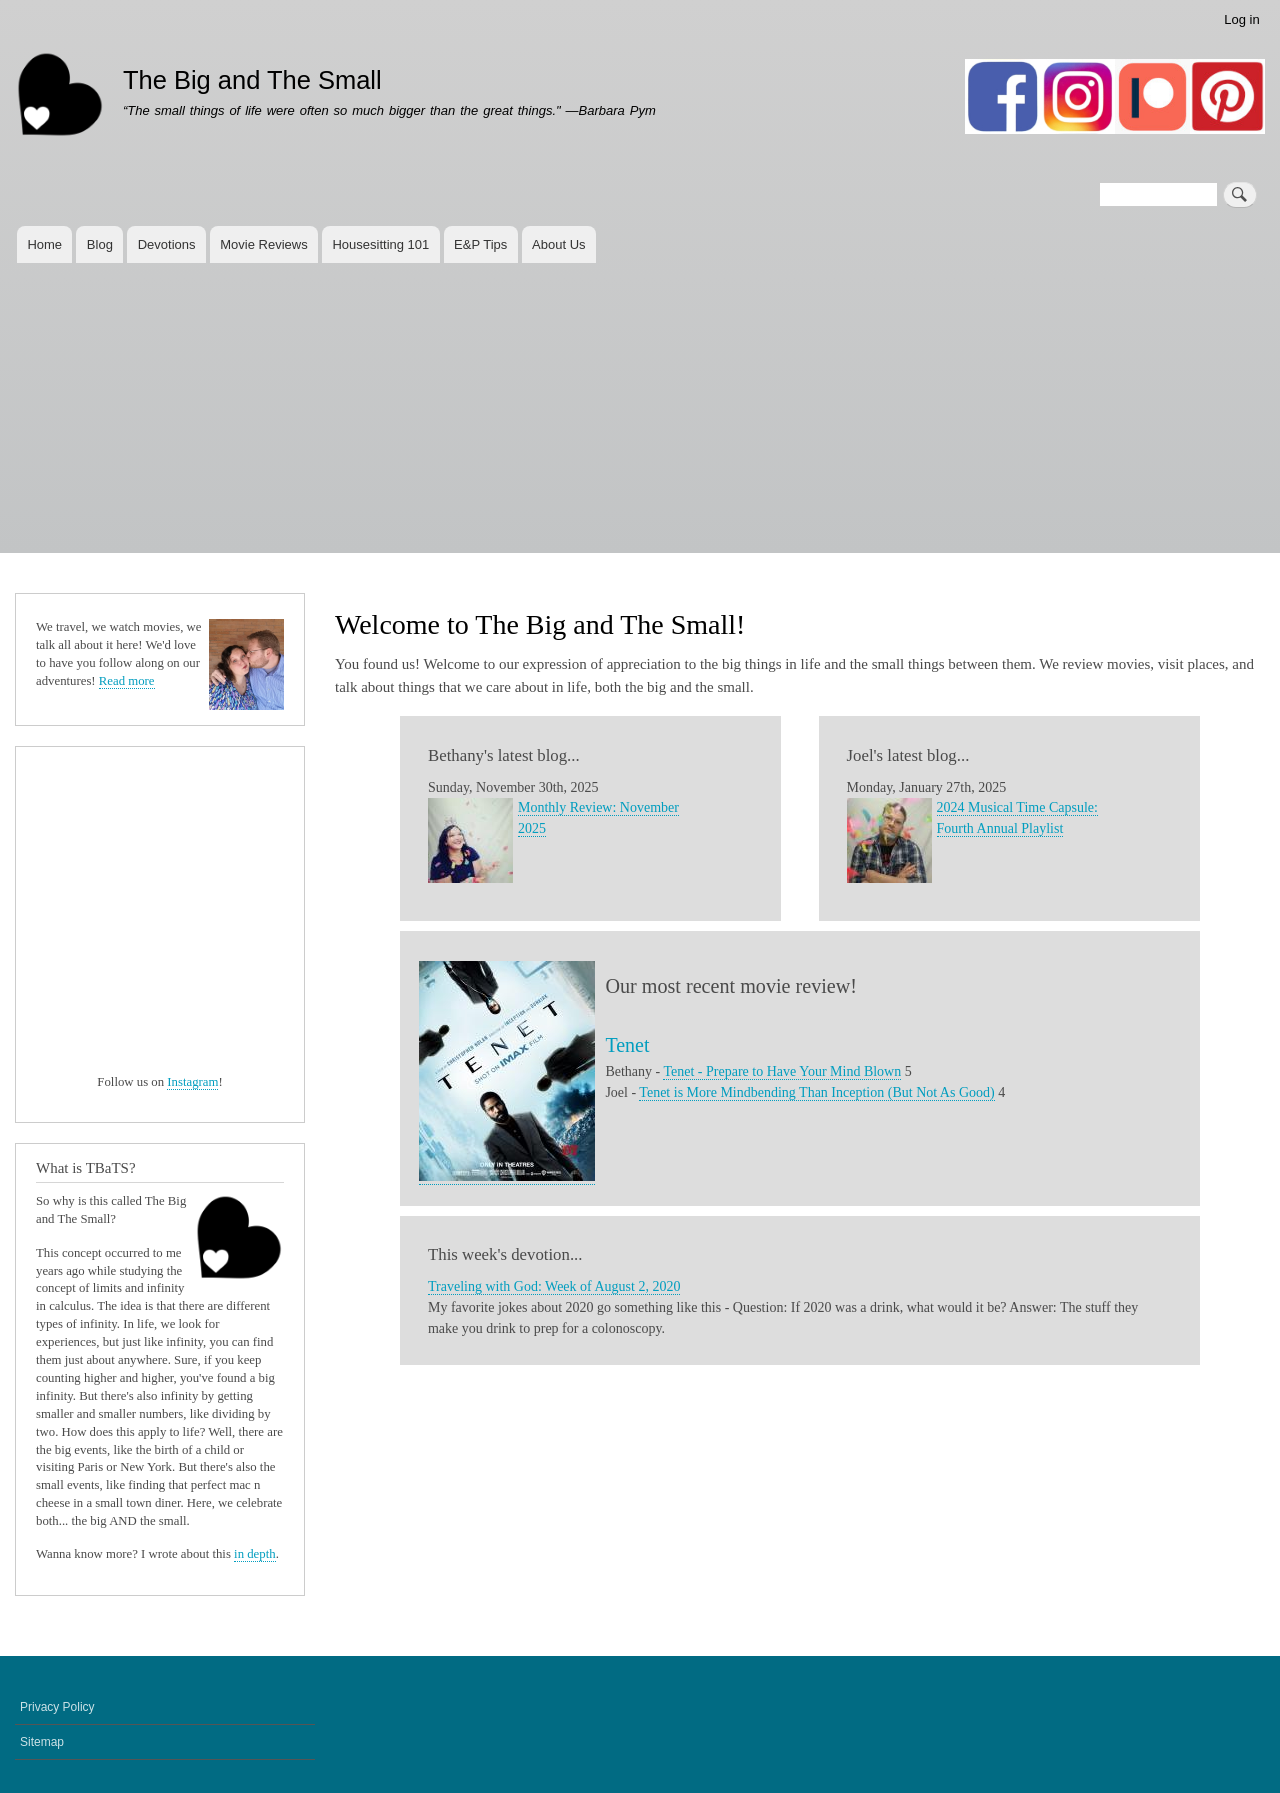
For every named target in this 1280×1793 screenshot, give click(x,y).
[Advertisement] (640, 413)
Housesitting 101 (380, 244)
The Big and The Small (252, 80)
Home (44, 244)
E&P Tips (480, 244)
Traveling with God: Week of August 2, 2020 (554, 1286)
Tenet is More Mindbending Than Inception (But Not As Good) (816, 1092)
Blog (100, 244)
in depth (255, 1554)
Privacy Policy (57, 1707)
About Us (558, 244)
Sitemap (42, 1742)
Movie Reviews (263, 244)
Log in (1241, 19)
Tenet (627, 1045)
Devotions (167, 244)
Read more (127, 681)
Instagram (192, 1082)
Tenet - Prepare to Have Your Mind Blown (782, 1071)
